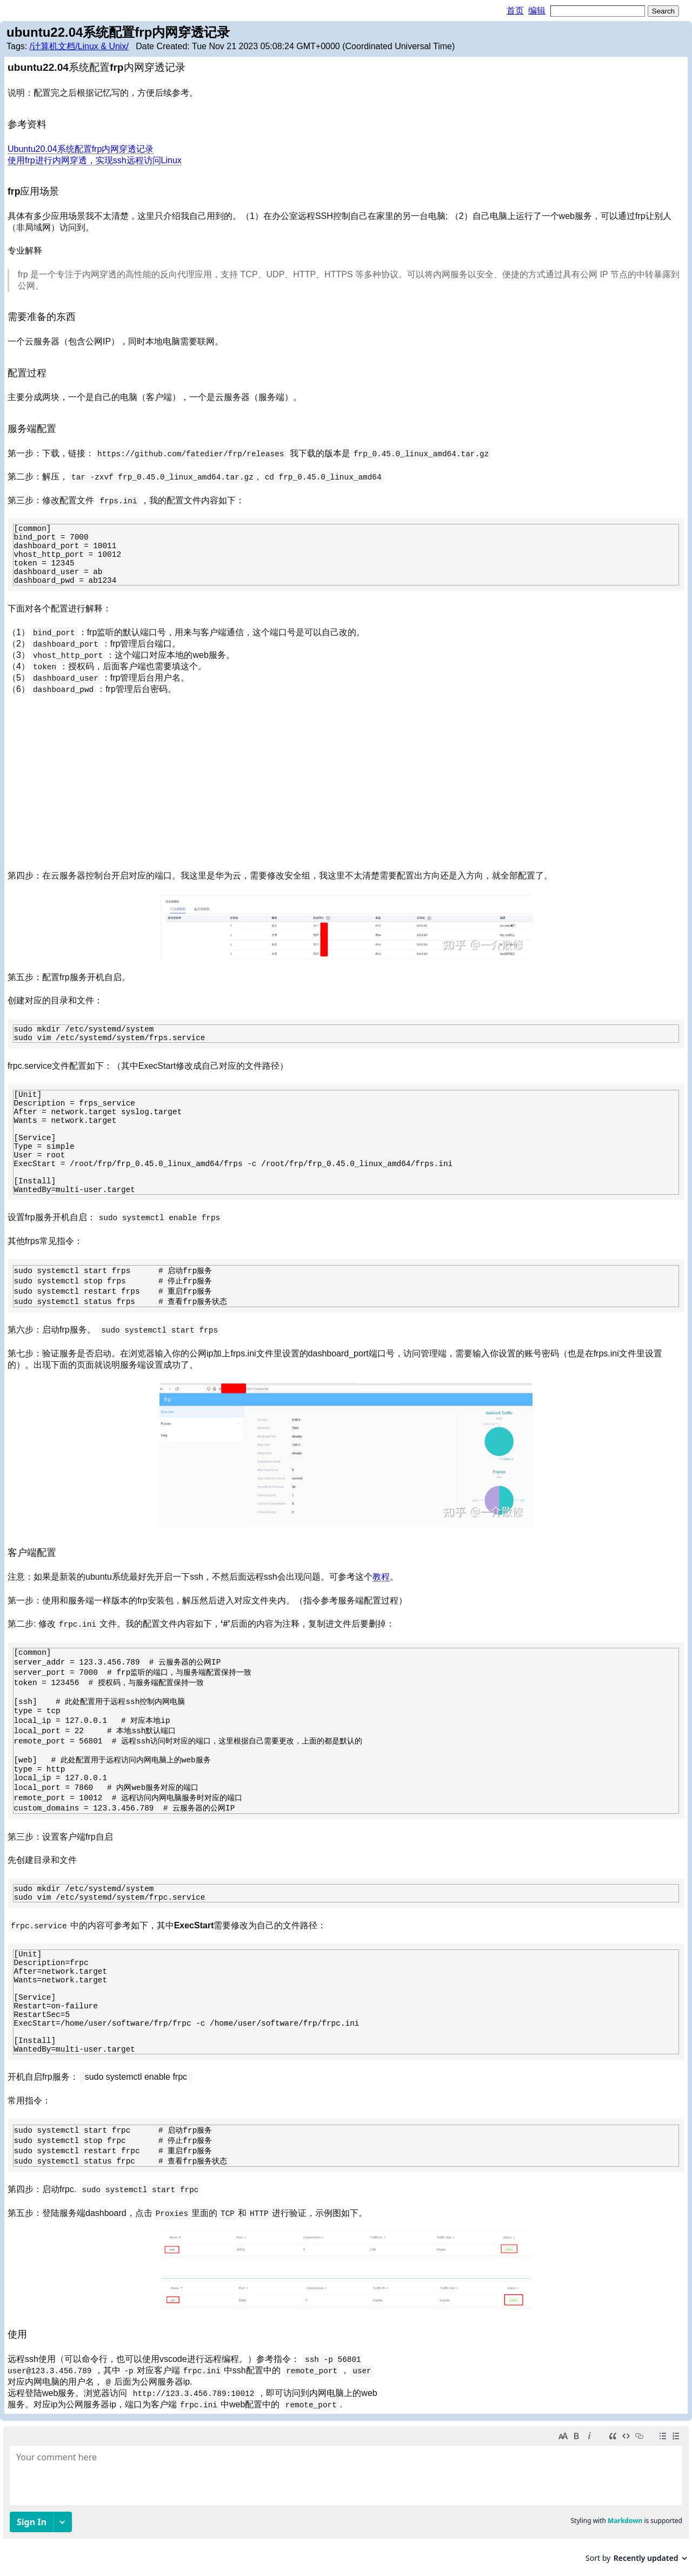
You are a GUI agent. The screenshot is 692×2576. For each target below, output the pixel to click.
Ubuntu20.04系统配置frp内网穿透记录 (81, 149)
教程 (381, 1576)
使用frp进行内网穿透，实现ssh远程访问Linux (95, 160)
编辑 (536, 10)
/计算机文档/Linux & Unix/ (79, 46)
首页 (515, 10)
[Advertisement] (346, 782)
